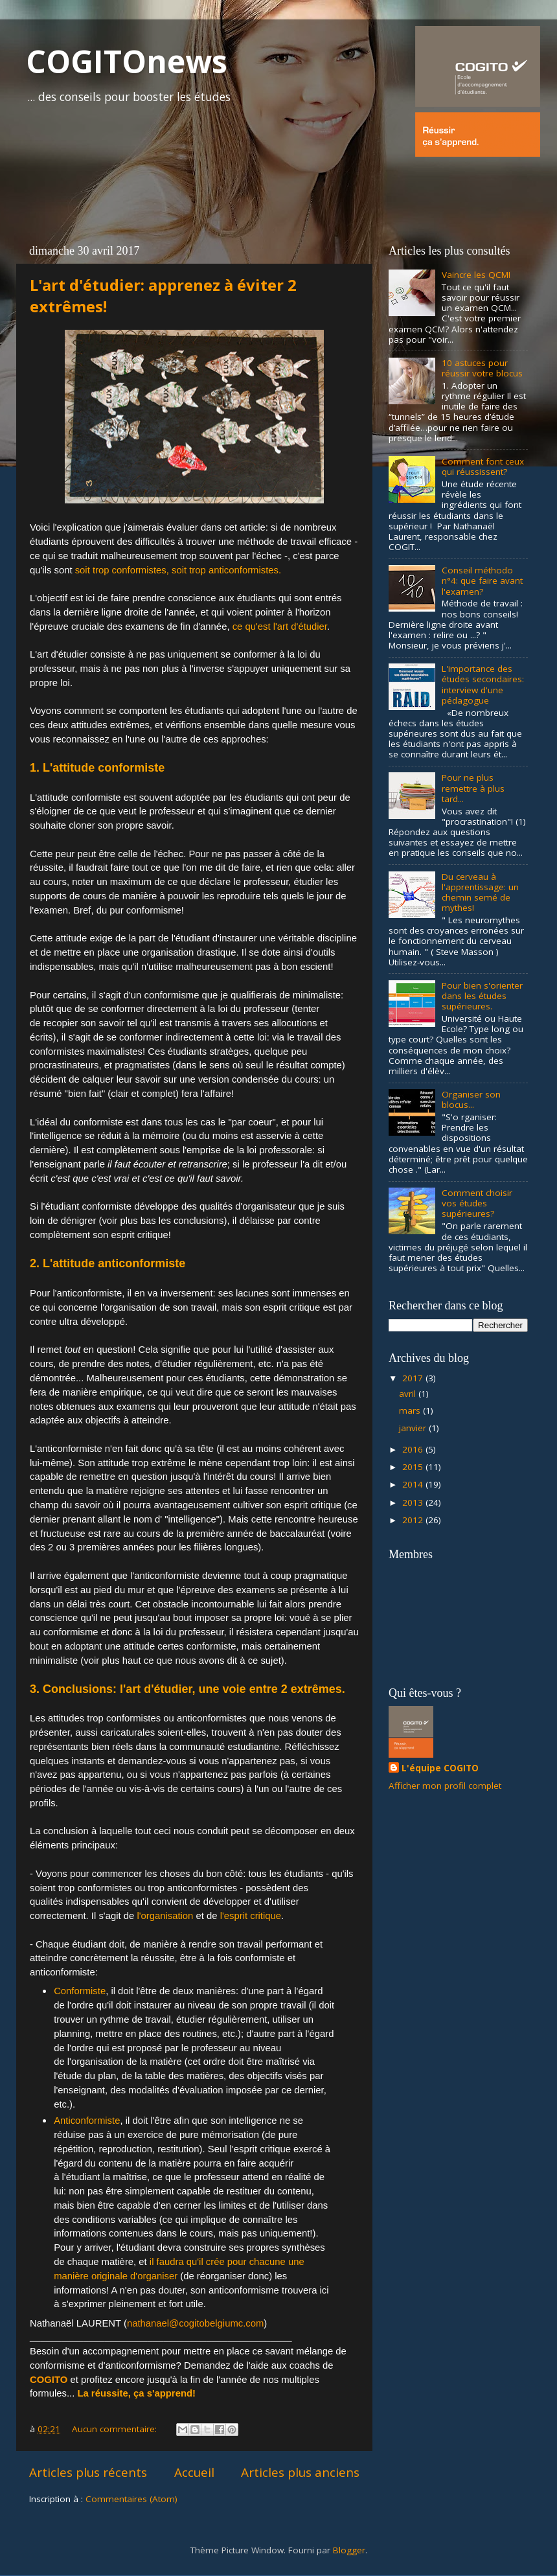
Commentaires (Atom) (131, 2499)
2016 (414, 1449)
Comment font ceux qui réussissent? (483, 466)
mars (411, 1410)
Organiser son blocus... (471, 1099)
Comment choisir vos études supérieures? (477, 1203)
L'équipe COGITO (440, 1768)
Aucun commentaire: (115, 2429)
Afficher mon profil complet (445, 1785)
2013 (414, 1502)
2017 (414, 1378)
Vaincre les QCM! (476, 275)
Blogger (349, 2550)
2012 (414, 1520)
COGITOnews (126, 61)
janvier (414, 1428)
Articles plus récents (88, 2472)
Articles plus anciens (300, 2472)
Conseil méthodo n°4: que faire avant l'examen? (482, 580)
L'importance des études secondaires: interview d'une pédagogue (483, 684)
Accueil (194, 2472)
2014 (414, 1484)
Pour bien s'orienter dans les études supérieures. (482, 996)
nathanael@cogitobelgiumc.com (195, 2323)
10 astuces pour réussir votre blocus (482, 368)
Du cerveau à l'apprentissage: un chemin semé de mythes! (480, 892)
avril (408, 1393)
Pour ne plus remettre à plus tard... (473, 788)
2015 (414, 1467)
